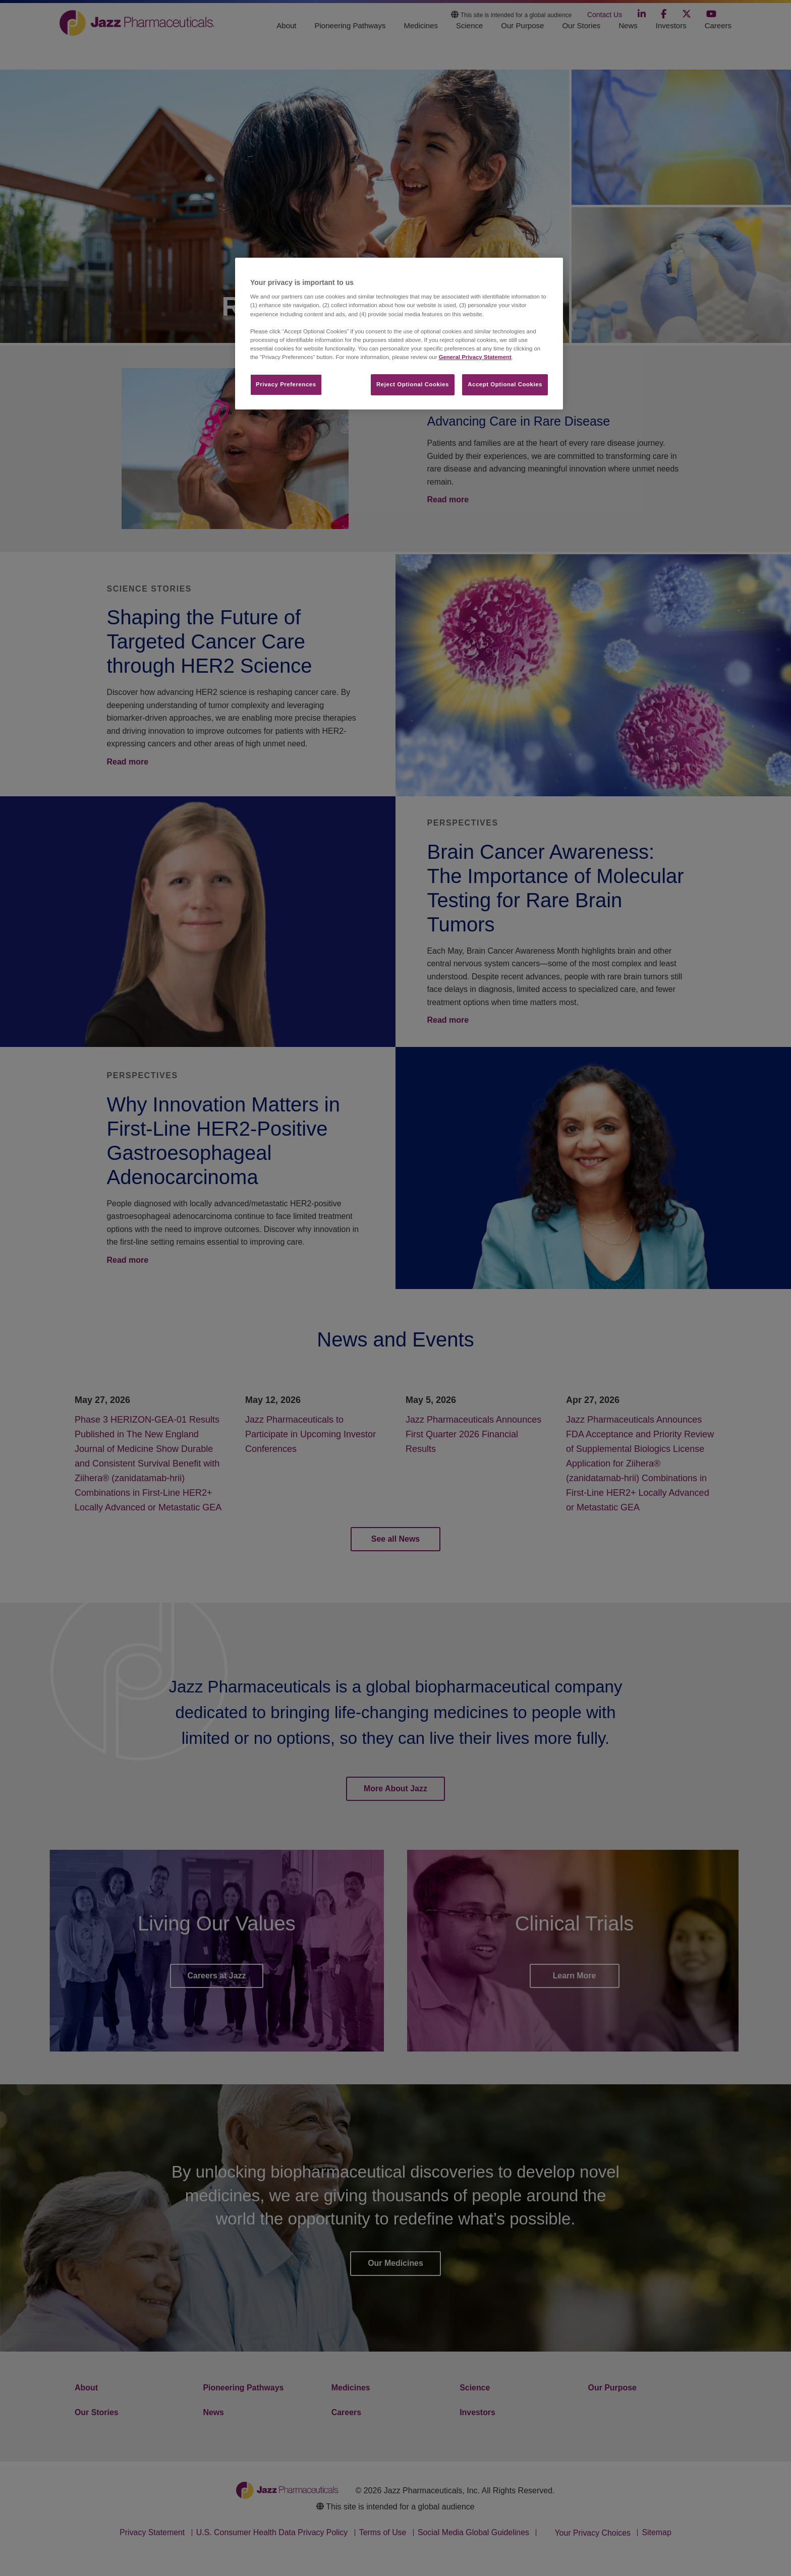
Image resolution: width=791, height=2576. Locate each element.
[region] (399, 333)
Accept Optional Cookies (505, 384)
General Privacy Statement (475, 357)
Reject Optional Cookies (412, 384)
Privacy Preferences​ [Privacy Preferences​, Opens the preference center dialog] (286, 384)
